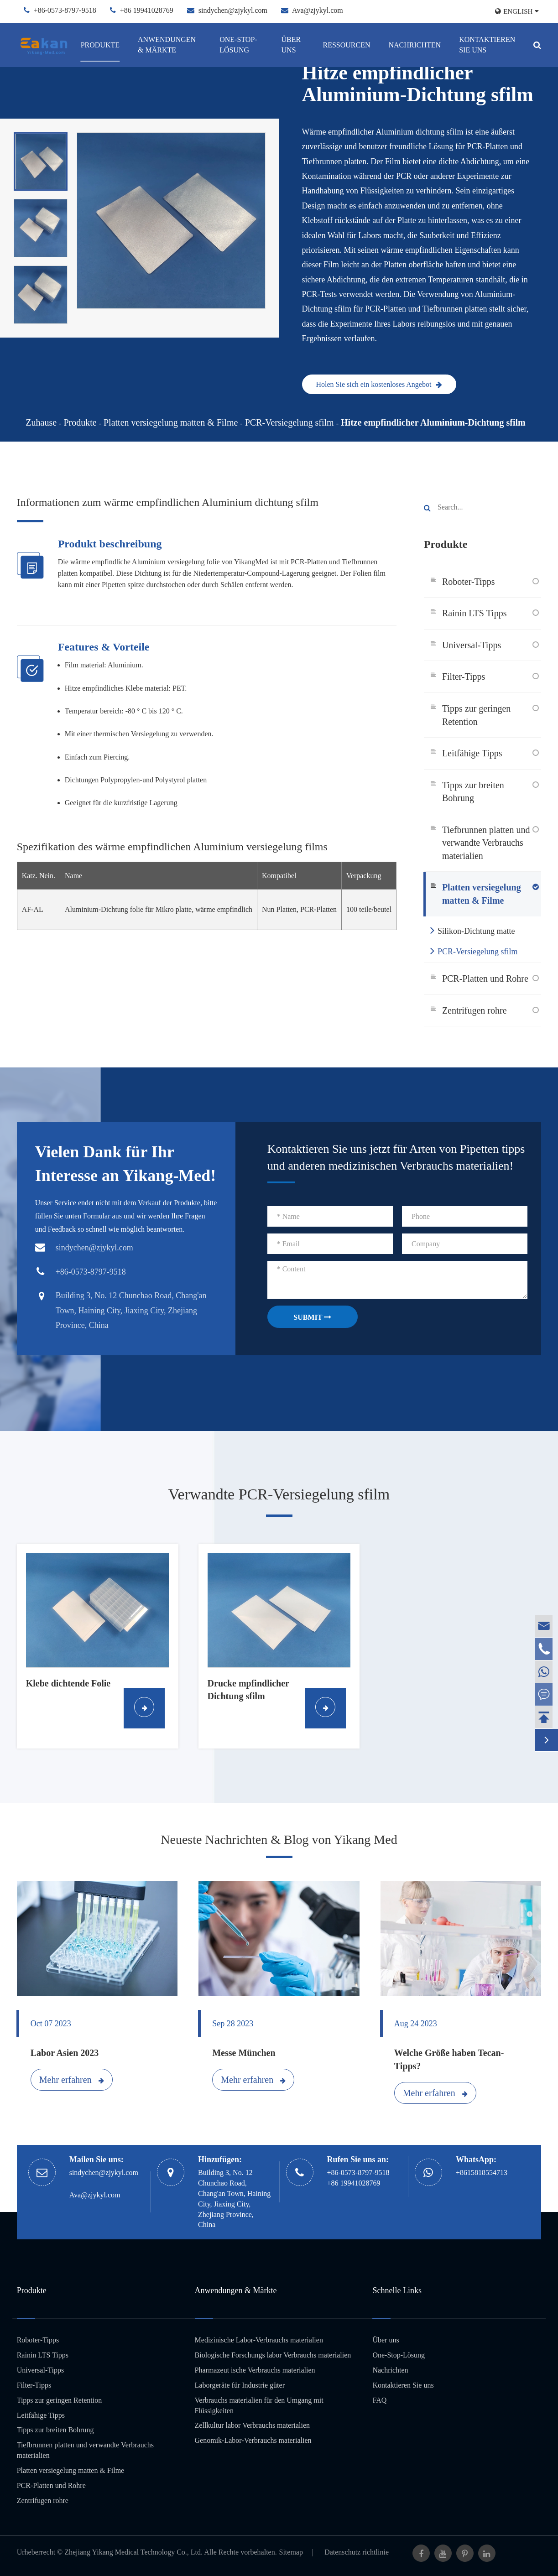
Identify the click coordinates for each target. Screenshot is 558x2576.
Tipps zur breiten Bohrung (473, 791)
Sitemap (291, 2552)
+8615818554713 (481, 2172)
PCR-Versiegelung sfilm (289, 422)
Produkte (100, 45)
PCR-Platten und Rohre (485, 978)
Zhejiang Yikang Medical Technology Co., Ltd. (133, 2552)
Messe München (243, 2053)
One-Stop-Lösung (238, 45)
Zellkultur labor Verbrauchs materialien (252, 2425)
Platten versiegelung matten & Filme (171, 422)
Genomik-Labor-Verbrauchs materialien (253, 2440)
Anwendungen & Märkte (167, 45)
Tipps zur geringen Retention (476, 715)
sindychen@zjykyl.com (232, 10)
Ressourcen (346, 45)
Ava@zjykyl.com (317, 10)
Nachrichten (415, 45)
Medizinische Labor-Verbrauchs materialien (259, 2340)
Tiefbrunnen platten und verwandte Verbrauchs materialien (486, 843)
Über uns (291, 45)
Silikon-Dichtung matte (472, 930)
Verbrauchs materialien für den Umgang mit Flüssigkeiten (259, 2405)
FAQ (379, 2400)
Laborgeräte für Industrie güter (240, 2385)
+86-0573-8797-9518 (65, 10)
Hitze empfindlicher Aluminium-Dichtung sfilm (433, 422)
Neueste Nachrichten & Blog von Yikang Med (279, 1839)
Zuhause (41, 422)
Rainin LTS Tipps (474, 613)
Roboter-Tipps (468, 582)
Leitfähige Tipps (472, 753)
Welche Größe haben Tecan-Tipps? (449, 2059)
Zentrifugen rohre (474, 1010)
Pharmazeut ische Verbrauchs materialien (255, 2370)
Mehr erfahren (71, 2080)
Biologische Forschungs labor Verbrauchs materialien (273, 2355)
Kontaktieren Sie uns (487, 45)
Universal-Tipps (471, 645)
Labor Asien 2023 (65, 2053)
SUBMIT (312, 1317)
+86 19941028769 (146, 10)
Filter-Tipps (463, 676)
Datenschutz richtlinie (356, 2552)
